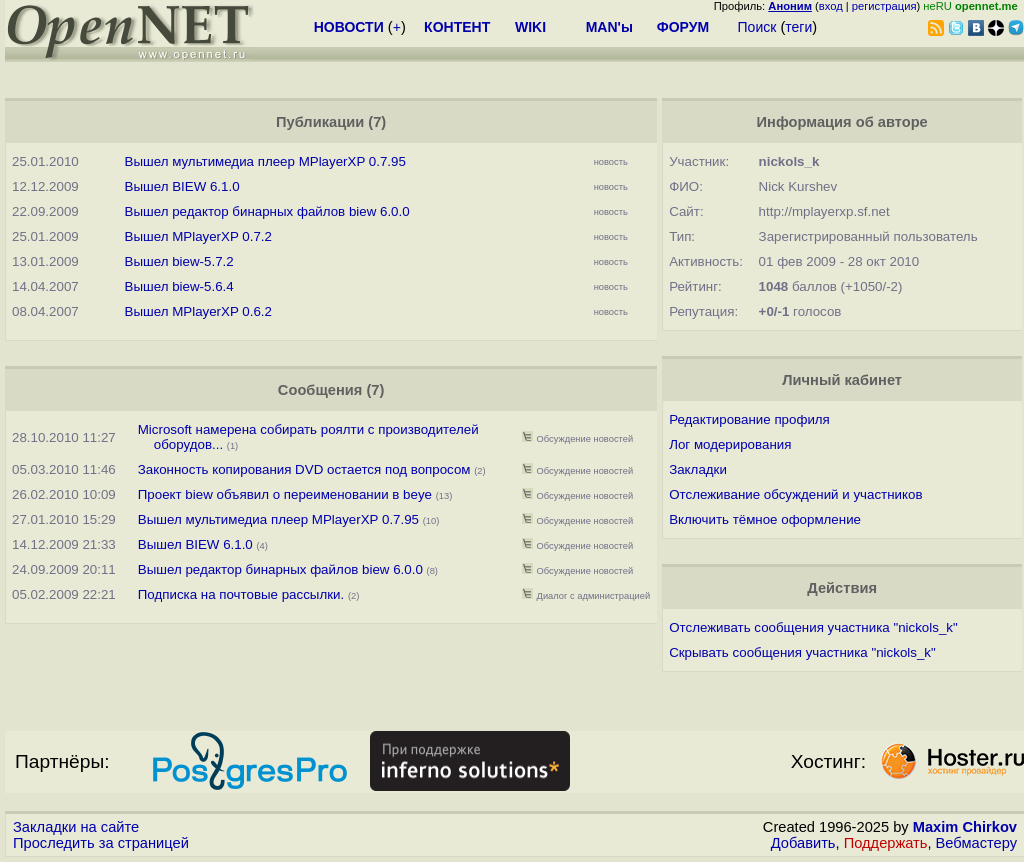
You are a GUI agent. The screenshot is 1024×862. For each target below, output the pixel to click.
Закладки (698, 469)
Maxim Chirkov (965, 827)
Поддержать (886, 843)
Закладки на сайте (76, 827)
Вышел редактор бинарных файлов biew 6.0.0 (267, 211)
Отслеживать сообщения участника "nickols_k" (813, 627)
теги (798, 27)
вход (831, 6)
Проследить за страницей (101, 843)
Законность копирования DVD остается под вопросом (304, 469)
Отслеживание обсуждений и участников (795, 494)
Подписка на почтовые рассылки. (241, 594)
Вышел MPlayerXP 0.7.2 (198, 236)
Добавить (803, 843)
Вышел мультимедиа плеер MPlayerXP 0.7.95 (265, 161)
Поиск (757, 27)
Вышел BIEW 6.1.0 (182, 186)
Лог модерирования (730, 444)
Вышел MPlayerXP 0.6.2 (198, 311)
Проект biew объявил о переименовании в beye (285, 494)
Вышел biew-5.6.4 (179, 286)
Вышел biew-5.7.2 (179, 261)
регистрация (884, 6)
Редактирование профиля (749, 419)
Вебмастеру (976, 843)
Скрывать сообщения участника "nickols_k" (802, 652)
